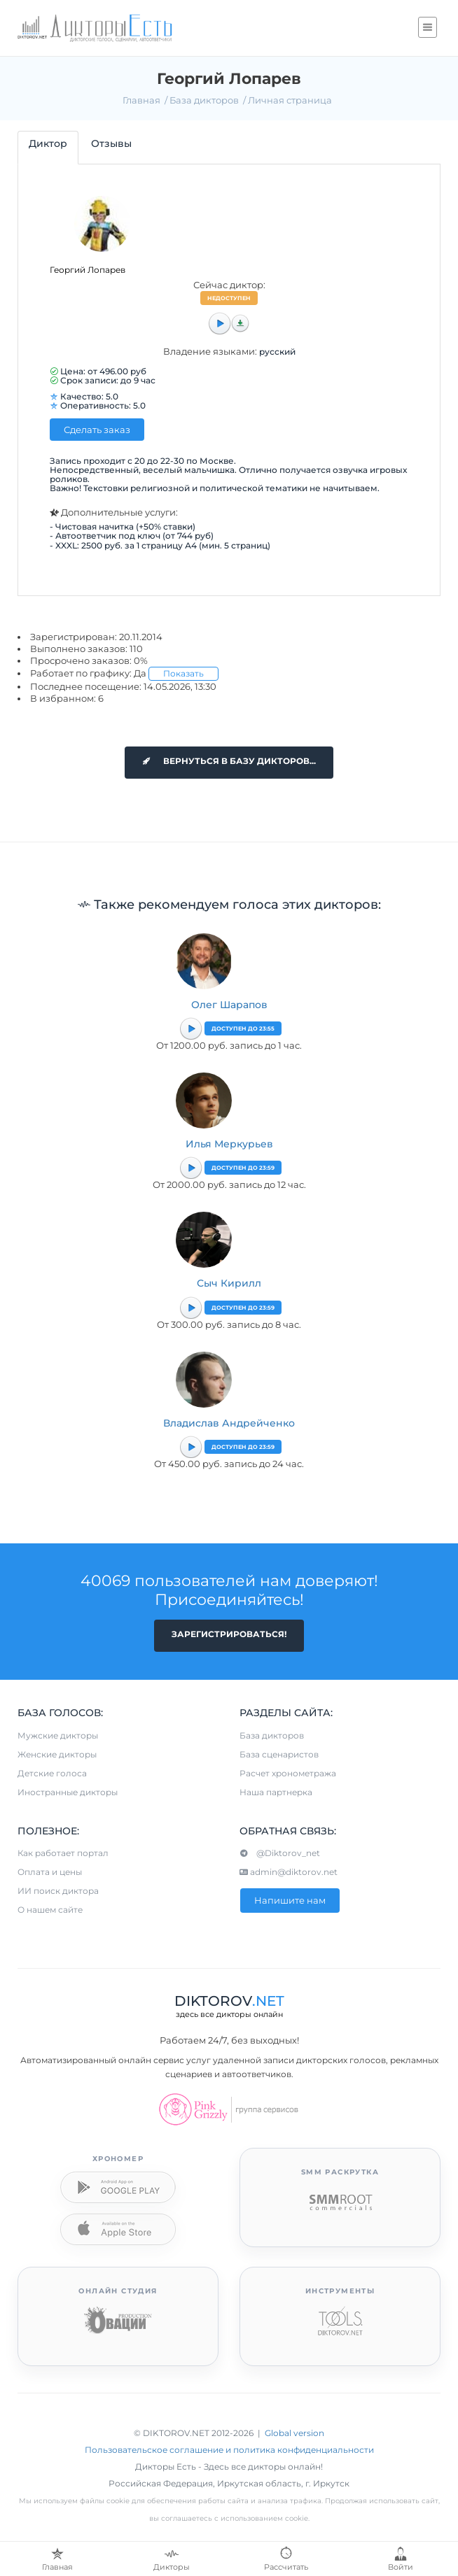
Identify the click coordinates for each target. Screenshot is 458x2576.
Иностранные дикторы (68, 1792)
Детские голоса (52, 1773)
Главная (141, 100)
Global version (294, 2433)
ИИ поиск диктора (58, 1890)
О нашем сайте (50, 1909)
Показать (183, 673)
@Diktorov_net (280, 1853)
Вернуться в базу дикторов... (229, 761)
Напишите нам (290, 1900)
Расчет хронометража (288, 1773)
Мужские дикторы (58, 1735)
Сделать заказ (97, 429)
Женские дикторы (57, 1754)
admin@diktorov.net (289, 1872)
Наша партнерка (276, 1792)
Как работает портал (63, 1853)
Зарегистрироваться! (229, 1634)
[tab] (48, 147)
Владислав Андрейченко (229, 1423)
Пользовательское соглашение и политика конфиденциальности (229, 2449)
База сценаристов (279, 1754)
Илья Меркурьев (229, 1144)
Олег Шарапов (229, 1004)
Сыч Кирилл (229, 1283)
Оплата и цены (50, 1872)
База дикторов (204, 100)
